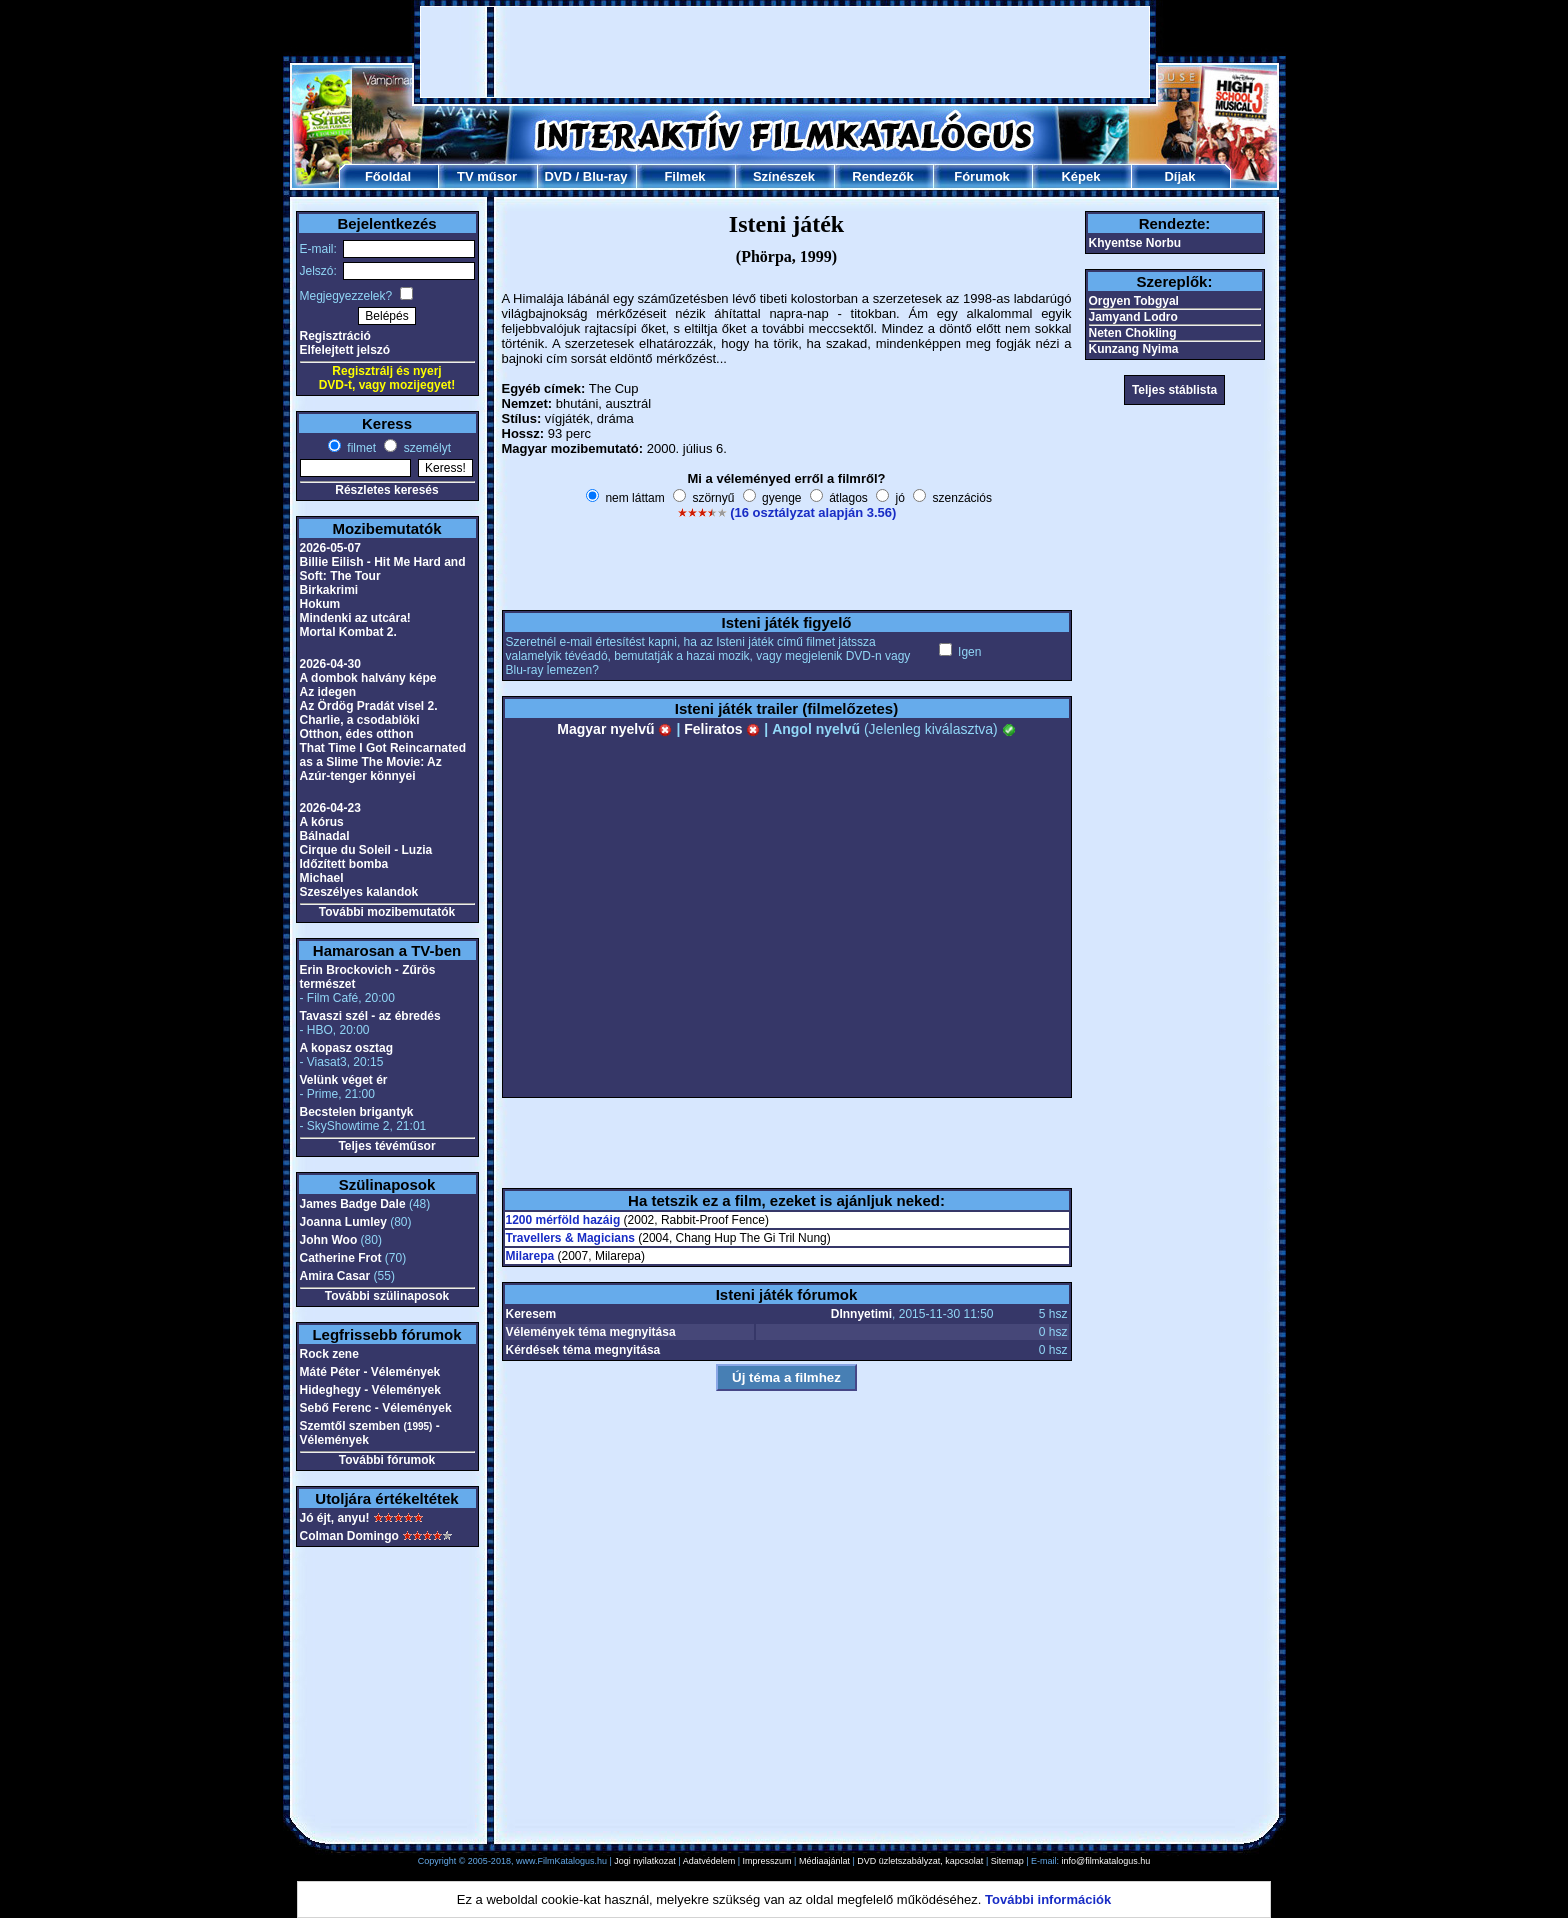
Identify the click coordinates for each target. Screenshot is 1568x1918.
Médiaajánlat (824, 1861)
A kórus (322, 822)
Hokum (320, 604)
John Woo (329, 1240)
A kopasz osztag (347, 1048)
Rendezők (882, 176)
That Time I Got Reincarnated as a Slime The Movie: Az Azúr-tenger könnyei (383, 762)
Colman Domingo (349, 1536)
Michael (322, 878)
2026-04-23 (330, 808)
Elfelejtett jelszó (345, 350)
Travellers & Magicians (570, 1238)
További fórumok (387, 1460)
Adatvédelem (709, 1861)
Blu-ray (605, 176)
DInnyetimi (861, 1314)
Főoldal (388, 176)
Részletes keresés (386, 490)
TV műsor (487, 176)
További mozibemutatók (387, 912)
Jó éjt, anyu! (335, 1518)
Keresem (531, 1314)
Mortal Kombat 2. (348, 632)
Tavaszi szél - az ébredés (370, 1016)
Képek (1080, 176)
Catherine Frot (341, 1258)
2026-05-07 (330, 548)
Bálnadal (325, 836)
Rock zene (329, 1354)
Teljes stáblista (1174, 390)
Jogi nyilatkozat (645, 1861)
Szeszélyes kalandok (359, 892)
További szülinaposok (387, 1296)
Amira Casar (335, 1276)
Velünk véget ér (344, 1080)
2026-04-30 (330, 664)
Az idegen (328, 692)
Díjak (1179, 176)
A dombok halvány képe (368, 678)
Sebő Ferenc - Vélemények (376, 1408)
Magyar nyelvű (614, 729)
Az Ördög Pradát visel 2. (369, 706)
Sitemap (1007, 1861)
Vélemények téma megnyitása (591, 1332)
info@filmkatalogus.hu (1106, 1861)
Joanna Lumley (343, 1222)
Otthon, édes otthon (357, 734)
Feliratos (722, 729)
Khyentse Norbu (1135, 243)
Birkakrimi (329, 590)
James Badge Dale (353, 1204)
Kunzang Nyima (1134, 349)
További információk (1048, 1899)
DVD (557, 176)
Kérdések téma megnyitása (583, 1350)
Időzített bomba (344, 864)
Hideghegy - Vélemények (370, 1390)
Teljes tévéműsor (386, 1146)
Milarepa (530, 1256)
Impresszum (767, 1861)
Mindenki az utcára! (355, 618)
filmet (360, 448)
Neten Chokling (1133, 333)
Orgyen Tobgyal (1134, 301)
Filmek (684, 176)
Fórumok (982, 176)
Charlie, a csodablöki (360, 720)
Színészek (784, 176)
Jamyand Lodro (1133, 317)
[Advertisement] (785, 52)
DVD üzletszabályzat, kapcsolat (920, 1861)
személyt (425, 448)
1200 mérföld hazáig (563, 1220)
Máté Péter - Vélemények (370, 1372)
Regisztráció (335, 336)
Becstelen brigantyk (357, 1112)
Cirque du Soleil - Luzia (366, 850)
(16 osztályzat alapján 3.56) (813, 512)
